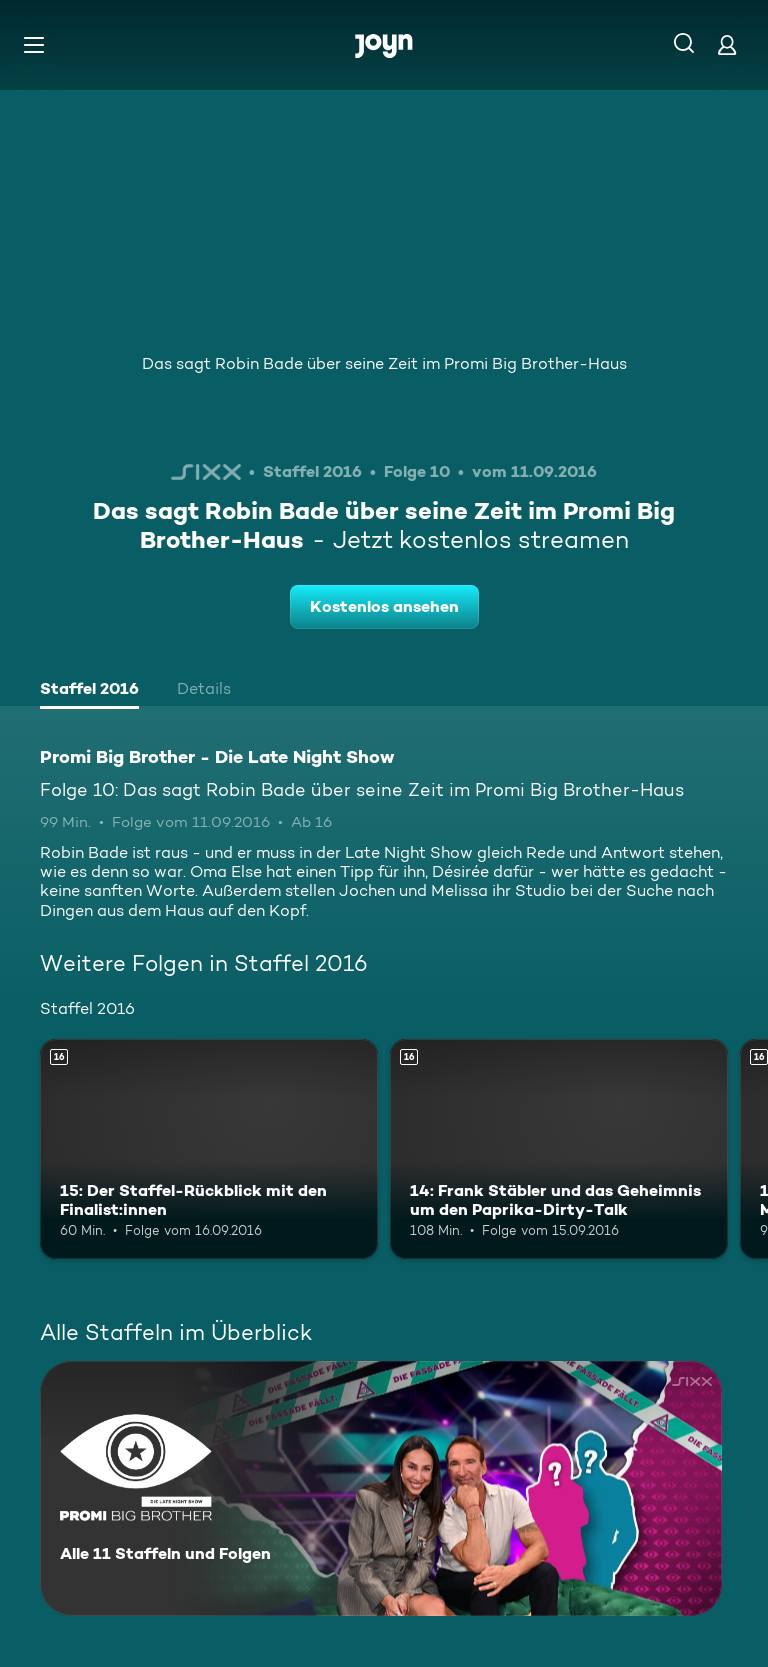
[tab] (89, 691)
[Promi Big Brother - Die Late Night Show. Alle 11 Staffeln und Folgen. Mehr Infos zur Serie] (381, 1488)
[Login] (727, 44)
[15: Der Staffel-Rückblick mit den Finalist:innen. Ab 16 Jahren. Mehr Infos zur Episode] (209, 1149)
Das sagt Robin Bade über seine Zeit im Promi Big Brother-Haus (384, 363)
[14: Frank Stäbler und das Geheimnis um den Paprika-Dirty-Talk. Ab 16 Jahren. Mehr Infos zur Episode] (559, 1149)
